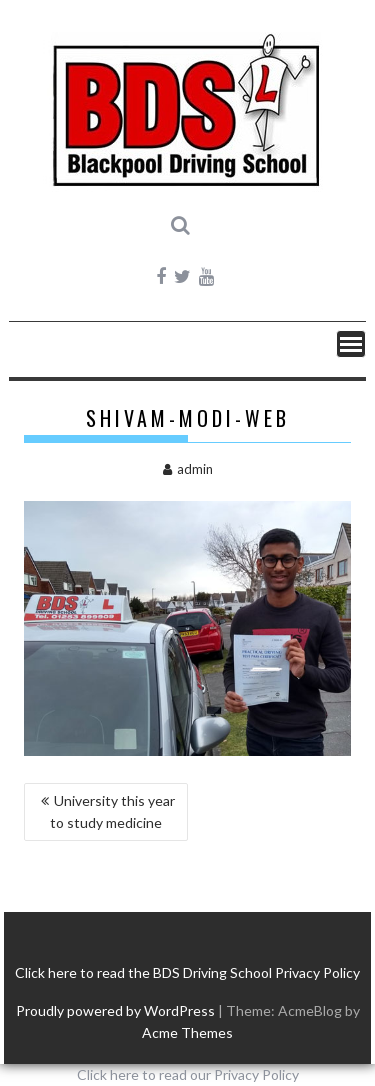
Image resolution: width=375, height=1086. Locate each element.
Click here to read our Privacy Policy (188, 1074)
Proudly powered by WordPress (115, 1010)
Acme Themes (187, 1032)
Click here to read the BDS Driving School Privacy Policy (187, 972)
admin (188, 469)
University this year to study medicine (113, 811)
